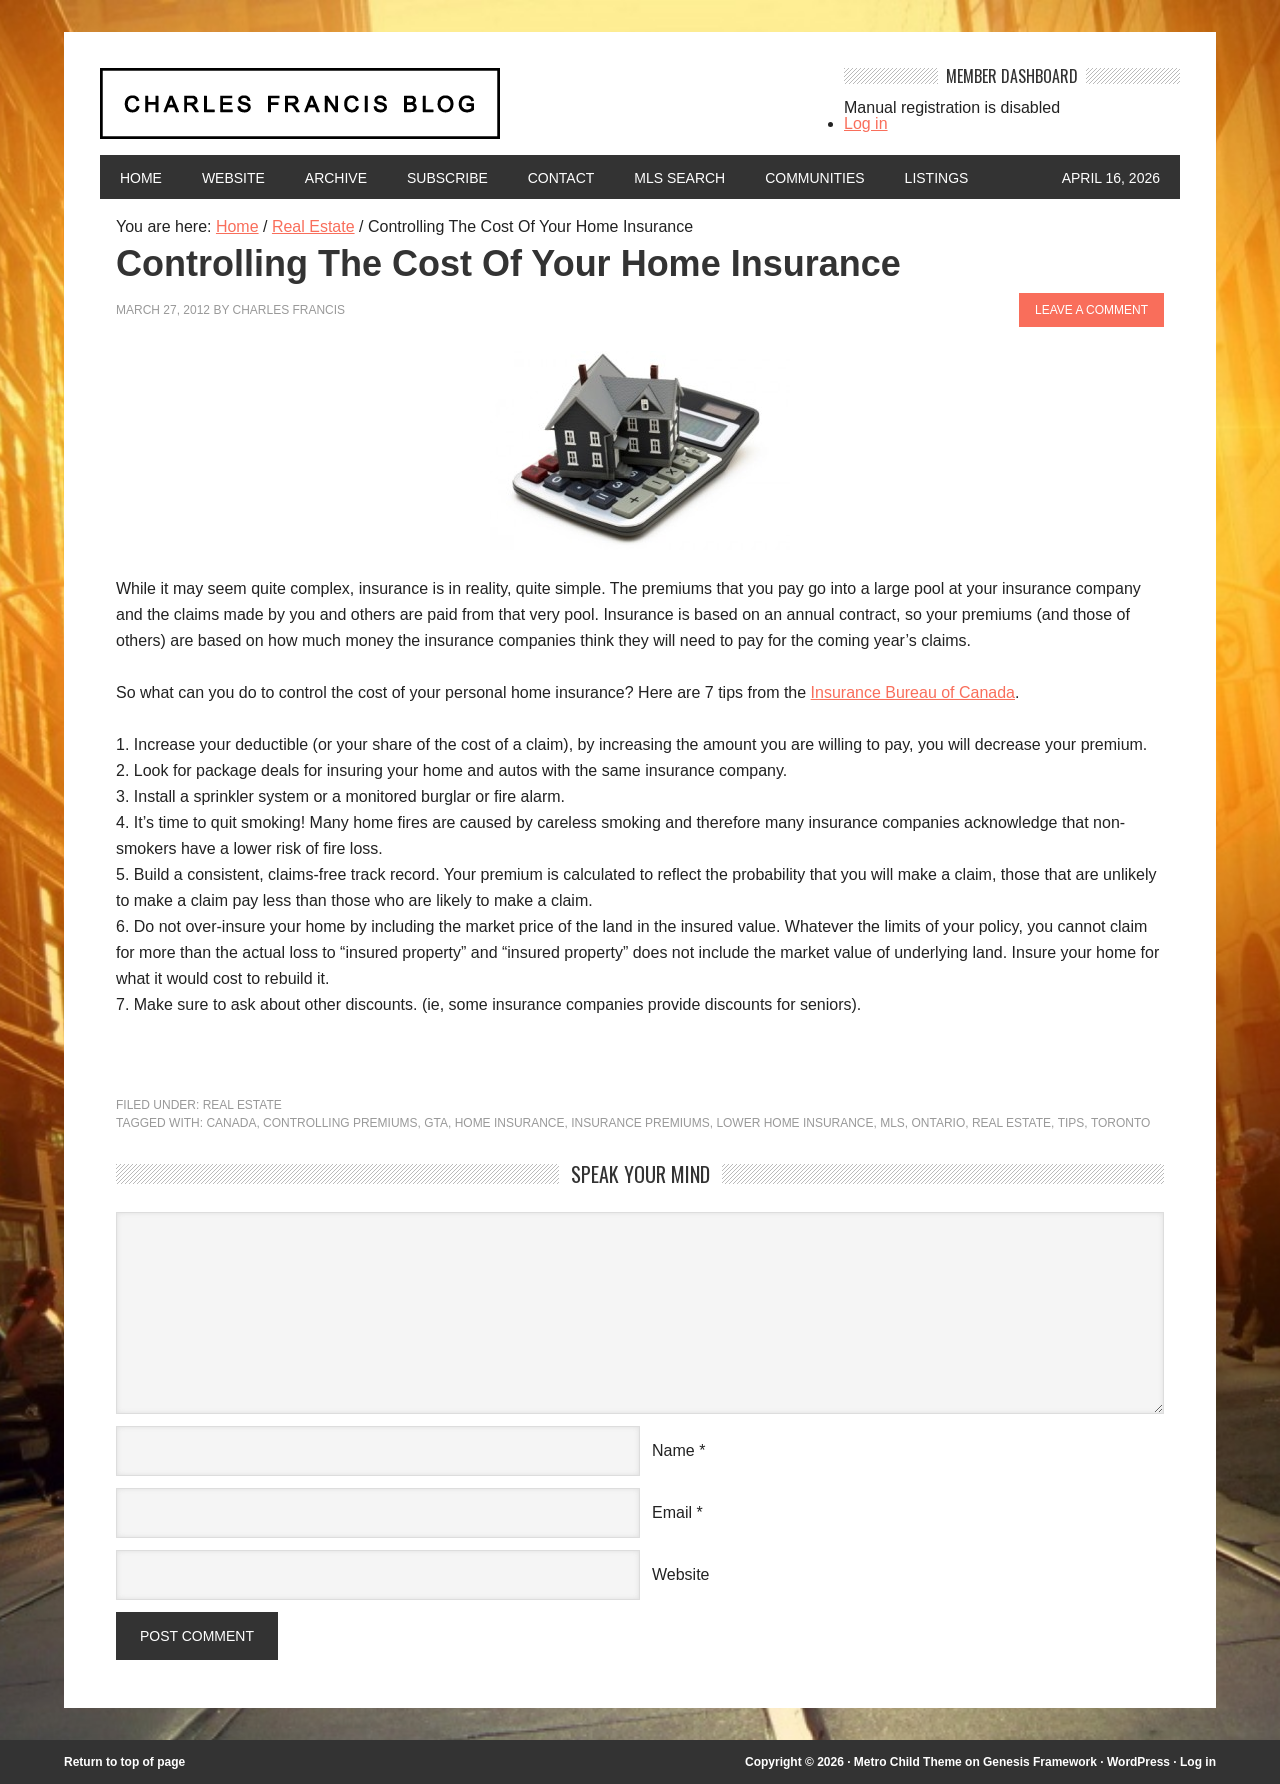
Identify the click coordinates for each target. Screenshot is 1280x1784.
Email (672, 1512)
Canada (231, 1123)
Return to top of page (124, 1762)
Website (233, 178)
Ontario (939, 1123)
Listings (937, 178)
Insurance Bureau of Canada (913, 692)
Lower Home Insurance (795, 1123)
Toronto (1122, 1123)
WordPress (1138, 1762)
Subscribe (447, 178)
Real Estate (242, 1105)
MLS (893, 1123)
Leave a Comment (1091, 310)
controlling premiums (340, 1123)
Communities (816, 178)
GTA (437, 1123)
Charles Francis (289, 310)
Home (141, 178)
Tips (1071, 1123)
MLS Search (680, 178)
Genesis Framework (1040, 1762)
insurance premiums (641, 1123)
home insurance (510, 1123)
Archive (336, 178)
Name (673, 1450)
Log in (866, 123)
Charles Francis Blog (454, 111)
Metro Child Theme (907, 1762)
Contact (561, 178)
